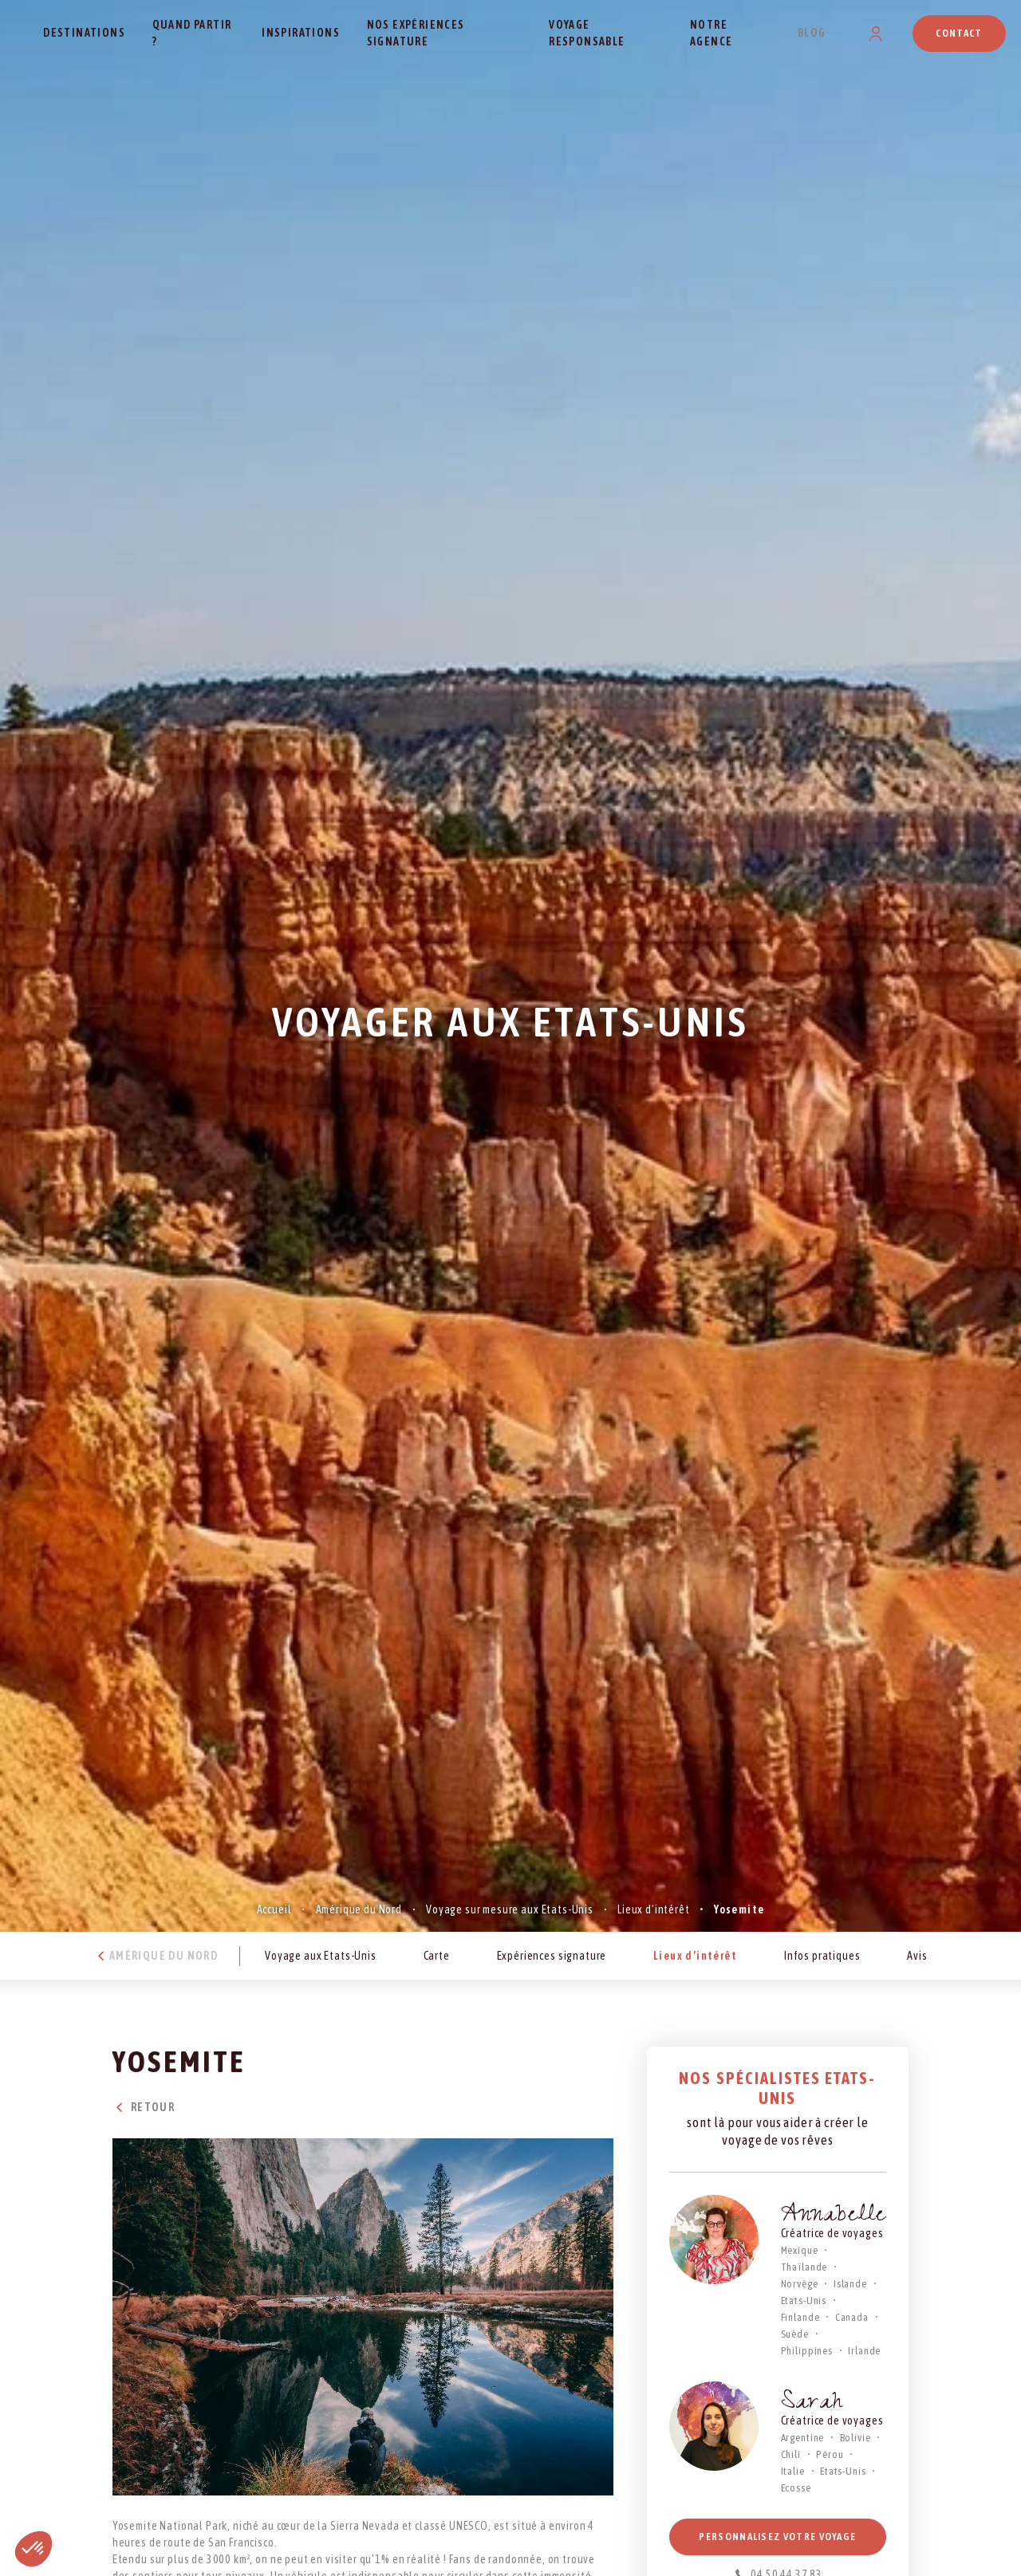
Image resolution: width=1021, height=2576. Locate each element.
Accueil (274, 1909)
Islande (850, 2284)
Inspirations (301, 32)
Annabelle (834, 2217)
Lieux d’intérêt (653, 1909)
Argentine (803, 2438)
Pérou (829, 2454)
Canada (852, 2317)
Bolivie (855, 2438)
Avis (917, 1955)
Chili (791, 2454)
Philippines (807, 2351)
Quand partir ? (192, 33)
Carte (437, 1955)
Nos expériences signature (416, 33)
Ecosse (796, 2488)
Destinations (84, 32)
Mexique (799, 2250)
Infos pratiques (822, 1955)
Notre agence (711, 33)
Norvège (799, 2284)
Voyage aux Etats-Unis (320, 1955)
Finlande (800, 2317)
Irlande (864, 2351)
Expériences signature (552, 1955)
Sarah (811, 2404)
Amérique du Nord (359, 1909)
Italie (793, 2471)
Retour (143, 2107)
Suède (795, 2334)
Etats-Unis (803, 2301)
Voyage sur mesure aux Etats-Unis (509, 1909)
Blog (812, 32)
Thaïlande (804, 2267)
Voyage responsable (587, 33)
